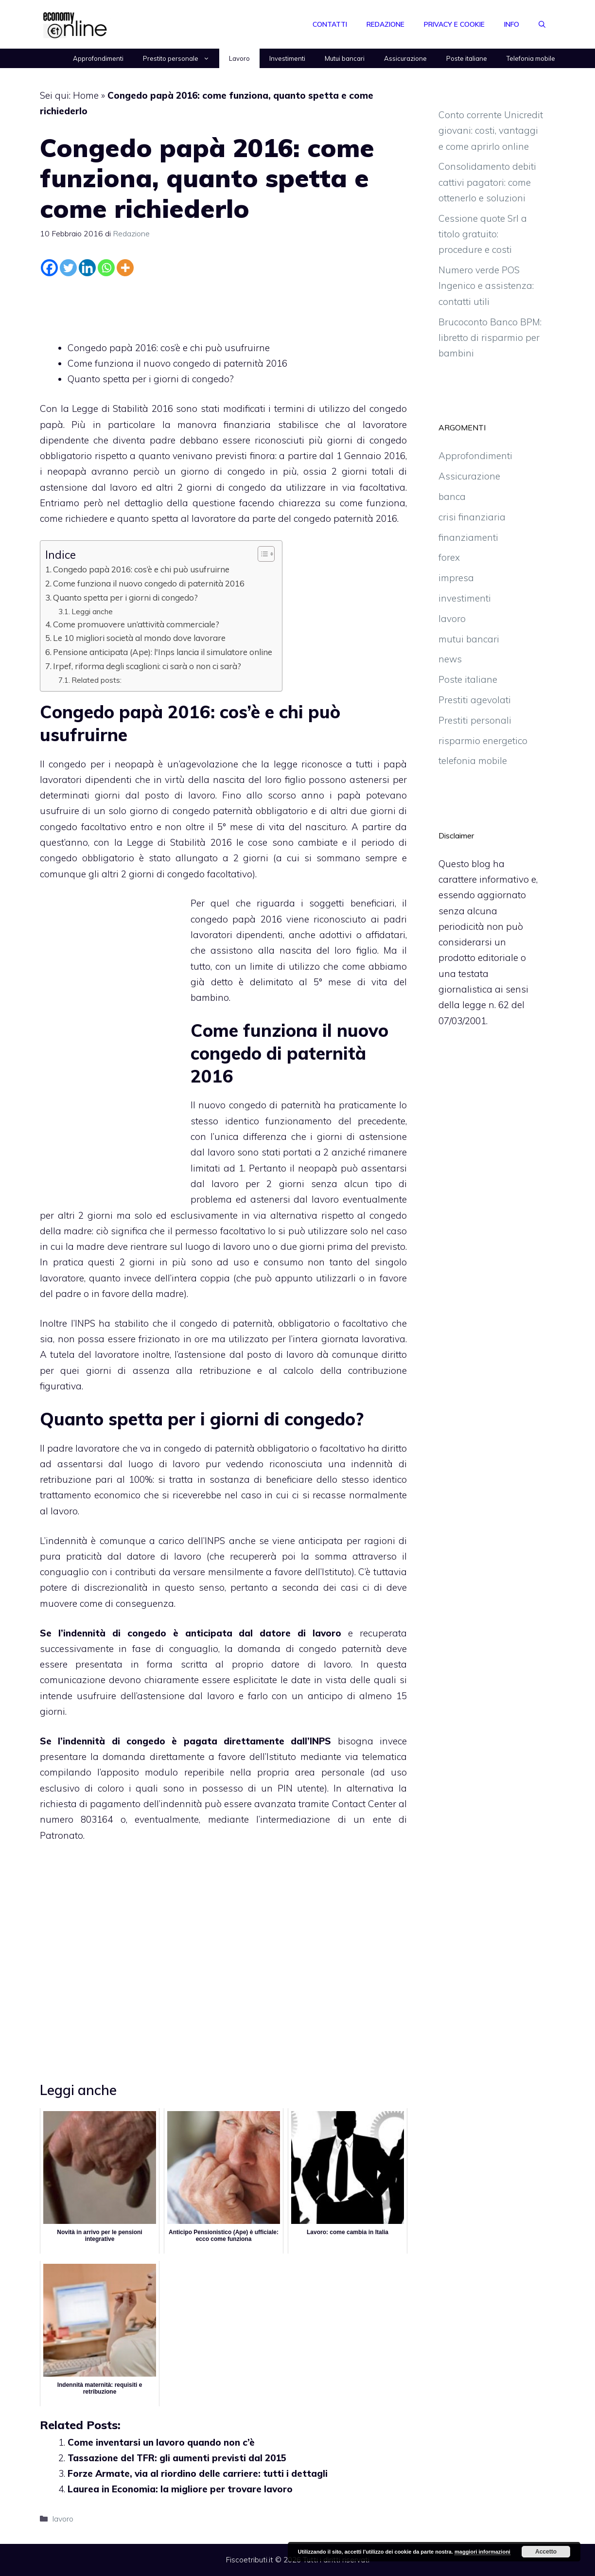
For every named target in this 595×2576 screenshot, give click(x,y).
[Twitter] (68, 267)
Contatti (330, 24)
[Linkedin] (87, 267)
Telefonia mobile (531, 58)
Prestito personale (181, 58)
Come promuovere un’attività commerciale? (136, 624)
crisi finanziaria (472, 517)
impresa (456, 578)
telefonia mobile (472, 760)
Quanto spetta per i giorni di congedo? (151, 379)
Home (86, 95)
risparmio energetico (482, 740)
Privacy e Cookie (454, 24)
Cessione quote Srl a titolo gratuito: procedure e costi (482, 234)
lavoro (62, 2518)
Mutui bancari (345, 58)
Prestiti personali (474, 720)
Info (511, 24)
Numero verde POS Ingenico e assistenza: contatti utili (486, 285)
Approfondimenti (98, 58)
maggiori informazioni (482, 2552)
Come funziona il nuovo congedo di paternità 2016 (177, 363)
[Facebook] (49, 267)
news (450, 659)
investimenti (464, 598)
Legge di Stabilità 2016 (179, 842)
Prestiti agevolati (474, 700)
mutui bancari (468, 639)
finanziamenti (468, 537)
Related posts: (96, 680)
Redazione (385, 24)
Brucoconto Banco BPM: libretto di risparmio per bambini (490, 337)
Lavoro (239, 58)
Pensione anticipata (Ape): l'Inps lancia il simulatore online (162, 652)
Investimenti (287, 58)
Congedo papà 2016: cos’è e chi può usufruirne (169, 348)
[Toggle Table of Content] (261, 554)
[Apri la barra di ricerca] (542, 24)
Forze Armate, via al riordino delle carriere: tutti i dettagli (198, 2473)
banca (452, 496)
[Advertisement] (223, 306)
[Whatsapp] (106, 267)
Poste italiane (466, 58)
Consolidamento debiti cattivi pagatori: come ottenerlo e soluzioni (487, 182)
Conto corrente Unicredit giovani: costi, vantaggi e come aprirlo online (490, 130)
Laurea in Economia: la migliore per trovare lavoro (180, 2489)
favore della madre (143, 1293)
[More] (125, 267)
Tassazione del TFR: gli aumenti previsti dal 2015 (177, 2458)
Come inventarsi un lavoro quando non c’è (161, 2442)
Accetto (546, 2551)
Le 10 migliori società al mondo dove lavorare (139, 638)
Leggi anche (92, 611)
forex (449, 557)
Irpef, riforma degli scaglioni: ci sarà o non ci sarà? (147, 666)
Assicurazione (405, 58)
